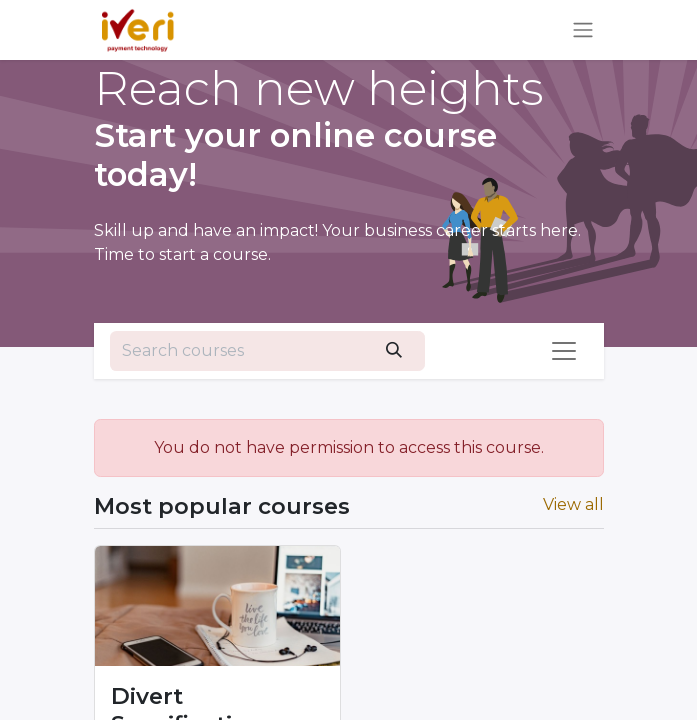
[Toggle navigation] (583, 30)
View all (573, 504)
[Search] (394, 351)
